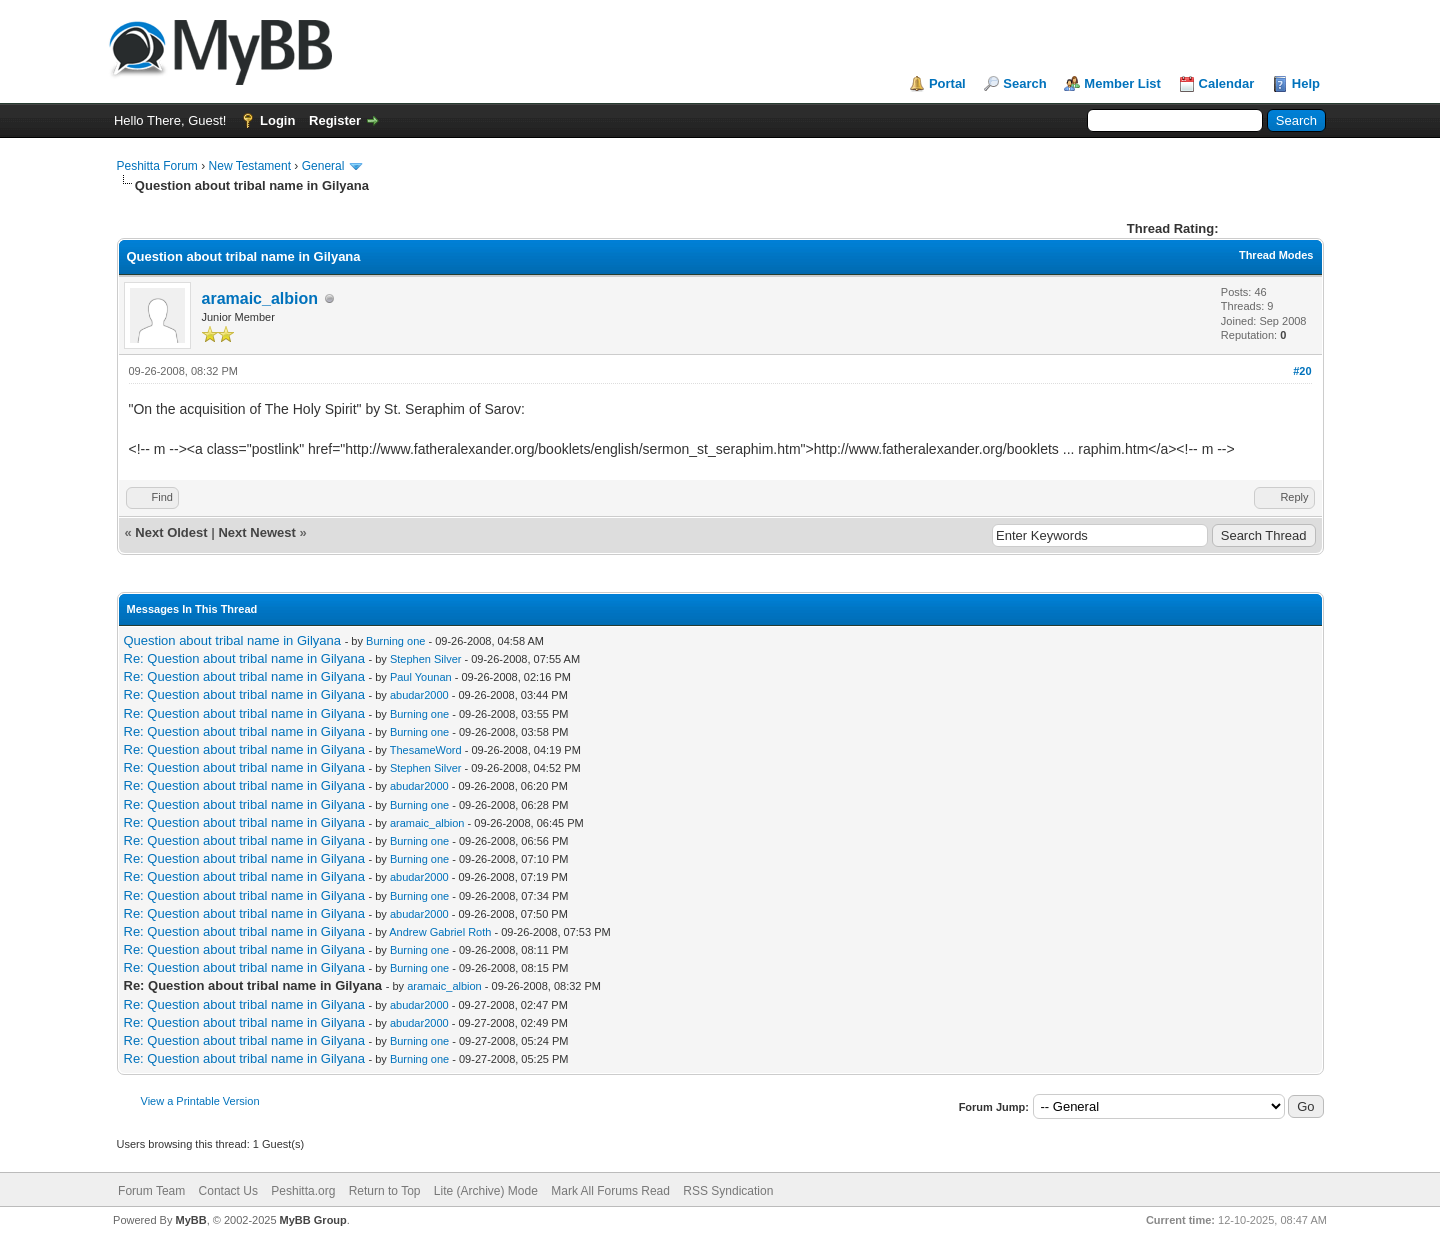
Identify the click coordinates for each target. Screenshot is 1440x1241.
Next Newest (256, 532)
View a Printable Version (200, 1101)
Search (1024, 83)
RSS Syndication (728, 1191)
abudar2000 (419, 695)
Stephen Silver (426, 659)
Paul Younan (421, 677)
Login (277, 120)
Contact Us (228, 1191)
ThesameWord (426, 750)
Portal (947, 83)
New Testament (250, 166)
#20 (1302, 371)
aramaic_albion (260, 298)
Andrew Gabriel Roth (440, 932)
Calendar (1227, 83)
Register (335, 120)
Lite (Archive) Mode (486, 1191)
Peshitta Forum (157, 166)
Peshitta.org (303, 1191)
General (323, 166)
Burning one (395, 641)
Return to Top (385, 1191)
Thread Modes (1276, 255)
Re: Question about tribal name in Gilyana (244, 658)
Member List (1122, 83)
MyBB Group (313, 1220)
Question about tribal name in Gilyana (233, 640)
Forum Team (151, 1191)
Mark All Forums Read (610, 1191)
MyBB (190, 1220)
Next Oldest (171, 532)
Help (1306, 83)
